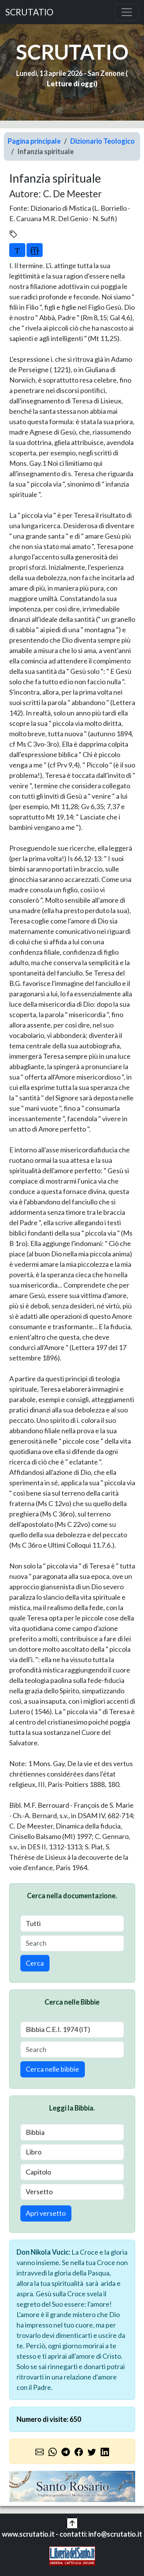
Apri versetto (46, 2213)
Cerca (35, 1963)
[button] (72, 2522)
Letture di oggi (71, 83)
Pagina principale (34, 141)
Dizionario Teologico (102, 141)
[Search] (72, 1943)
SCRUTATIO (29, 12)
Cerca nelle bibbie (52, 2069)
